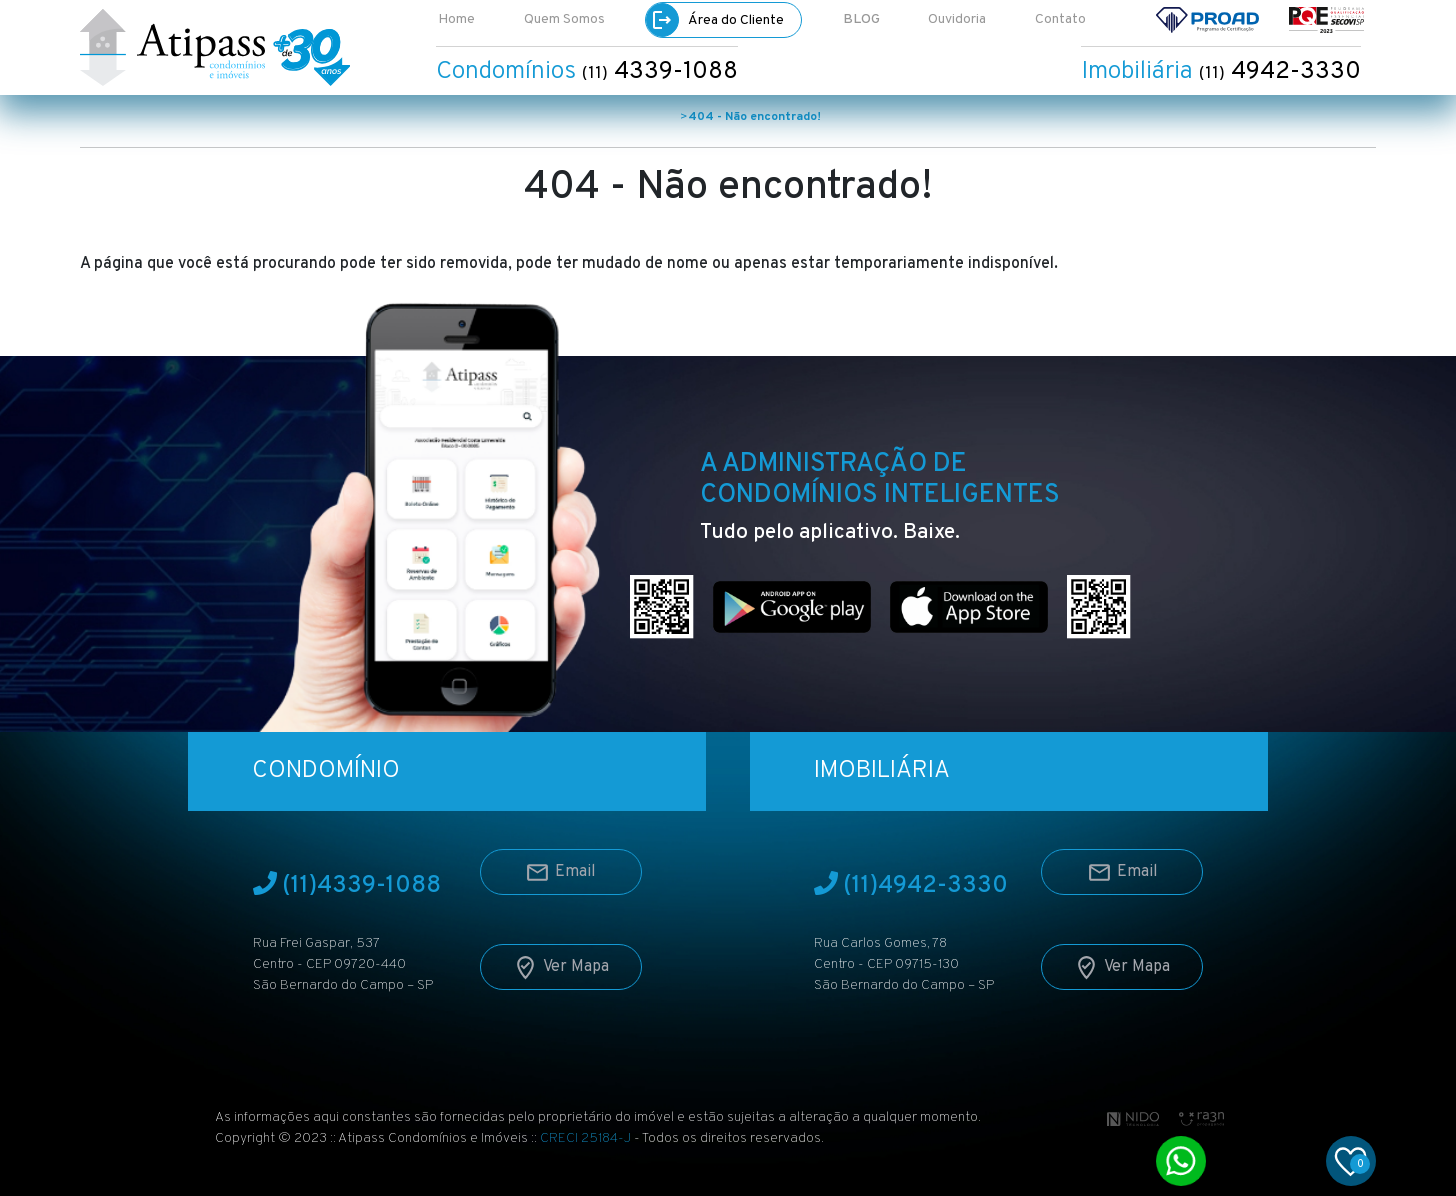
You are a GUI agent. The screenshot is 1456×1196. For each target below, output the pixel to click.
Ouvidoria (957, 19)
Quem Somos (564, 19)
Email (560, 863)
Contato (1060, 19)
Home (456, 19)
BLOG (861, 19)
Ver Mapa (561, 958)
